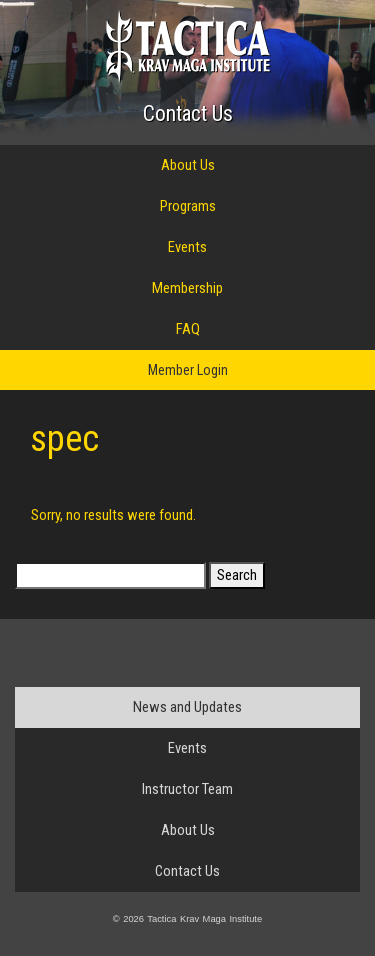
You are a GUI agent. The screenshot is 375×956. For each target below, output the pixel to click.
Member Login (188, 370)
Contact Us (188, 113)
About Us (188, 165)
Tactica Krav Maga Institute (187, 46)
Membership (187, 288)
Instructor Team (187, 789)
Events (187, 247)
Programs (188, 206)
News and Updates (187, 707)
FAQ (188, 329)
